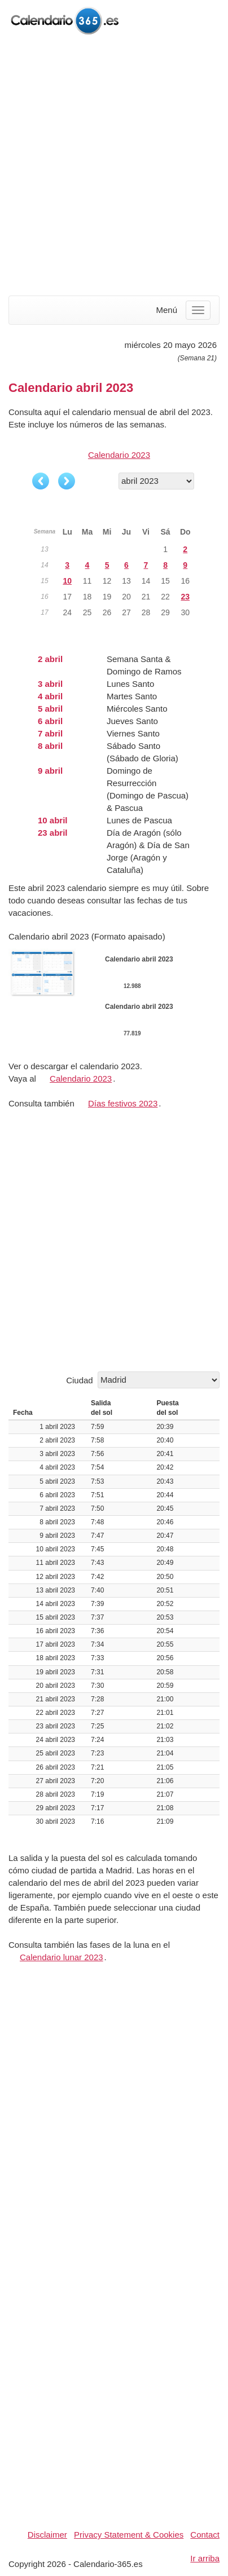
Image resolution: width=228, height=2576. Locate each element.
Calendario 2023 (119, 455)
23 (185, 596)
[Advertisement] (114, 166)
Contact (205, 2534)
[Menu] (198, 310)
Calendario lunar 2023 (61, 1957)
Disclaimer (47, 2534)
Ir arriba (205, 2558)
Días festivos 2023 (122, 1103)
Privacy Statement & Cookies (128, 2534)
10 (67, 580)
